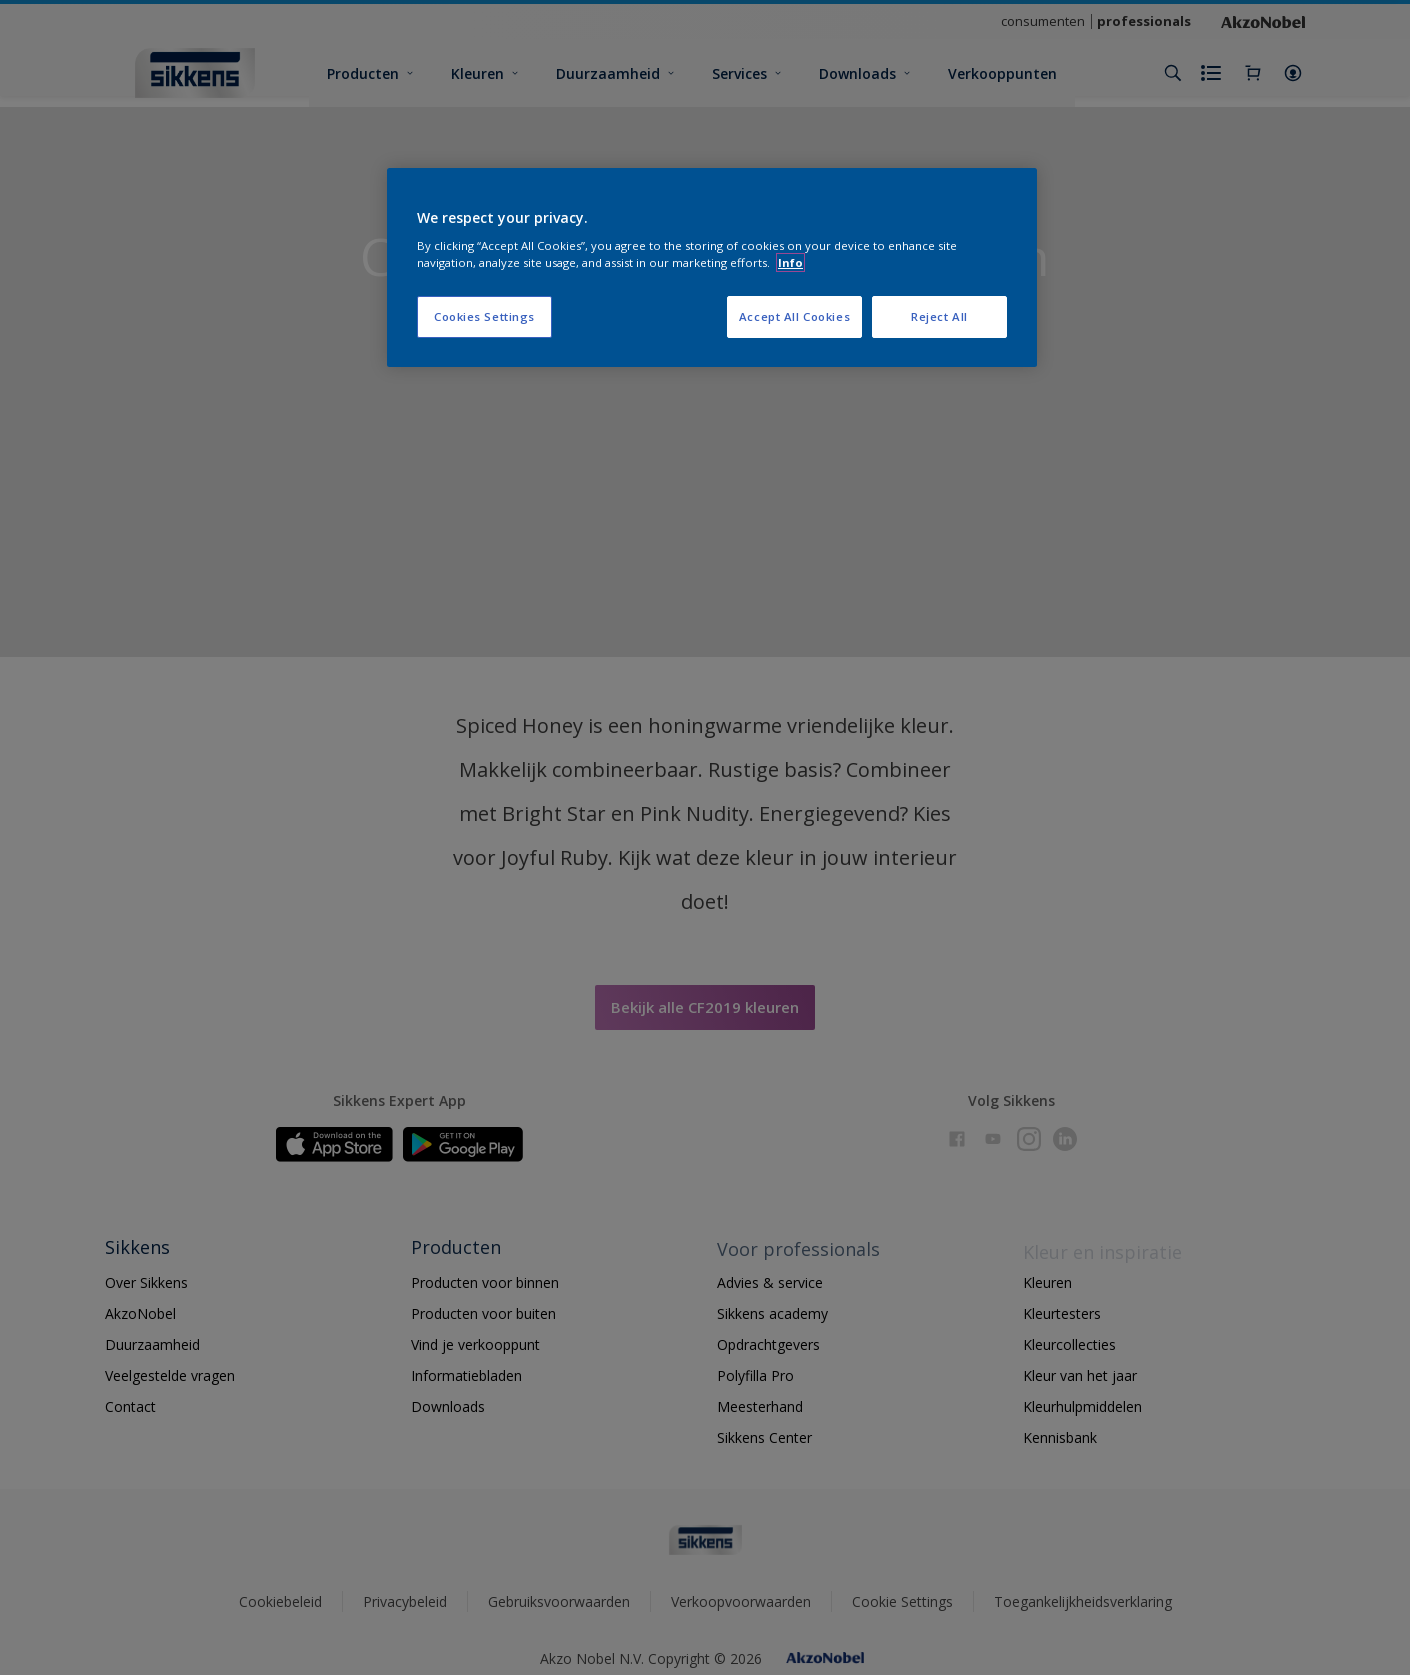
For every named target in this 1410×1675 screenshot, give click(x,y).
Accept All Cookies (794, 316)
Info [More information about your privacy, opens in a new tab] (790, 262)
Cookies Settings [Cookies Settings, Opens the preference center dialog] (484, 316)
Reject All (939, 316)
